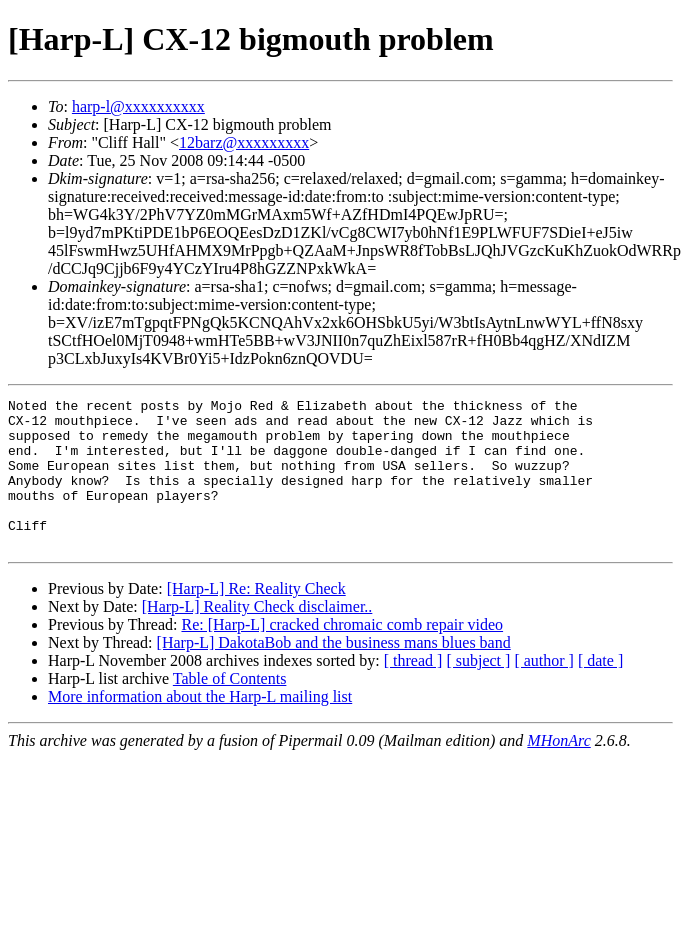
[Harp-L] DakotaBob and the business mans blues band (334, 672)
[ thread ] (413, 690)
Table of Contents (230, 708)
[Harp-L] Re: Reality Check (256, 618)
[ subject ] (478, 690)
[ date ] (600, 690)
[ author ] (544, 690)
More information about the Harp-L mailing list (200, 726)
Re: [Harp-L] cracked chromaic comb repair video (342, 654)
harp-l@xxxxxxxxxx (138, 106)
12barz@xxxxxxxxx (244, 142)
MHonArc (558, 770)
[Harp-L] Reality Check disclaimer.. (257, 636)
